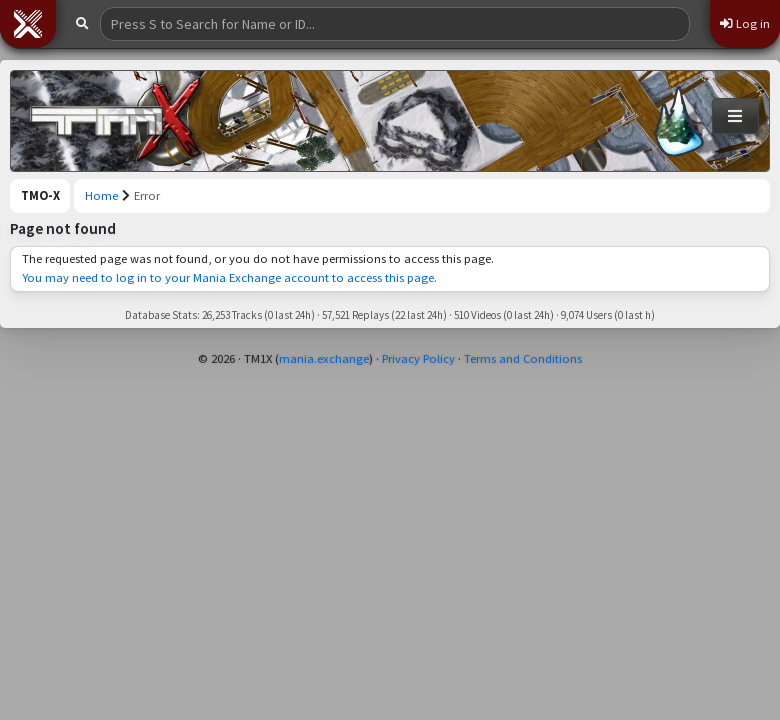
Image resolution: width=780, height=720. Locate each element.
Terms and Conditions (523, 358)
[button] (28, 24)
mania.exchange (324, 358)
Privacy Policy (418, 358)
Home (101, 195)
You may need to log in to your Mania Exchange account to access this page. (229, 277)
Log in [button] (745, 23)
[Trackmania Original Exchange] (116, 121)
